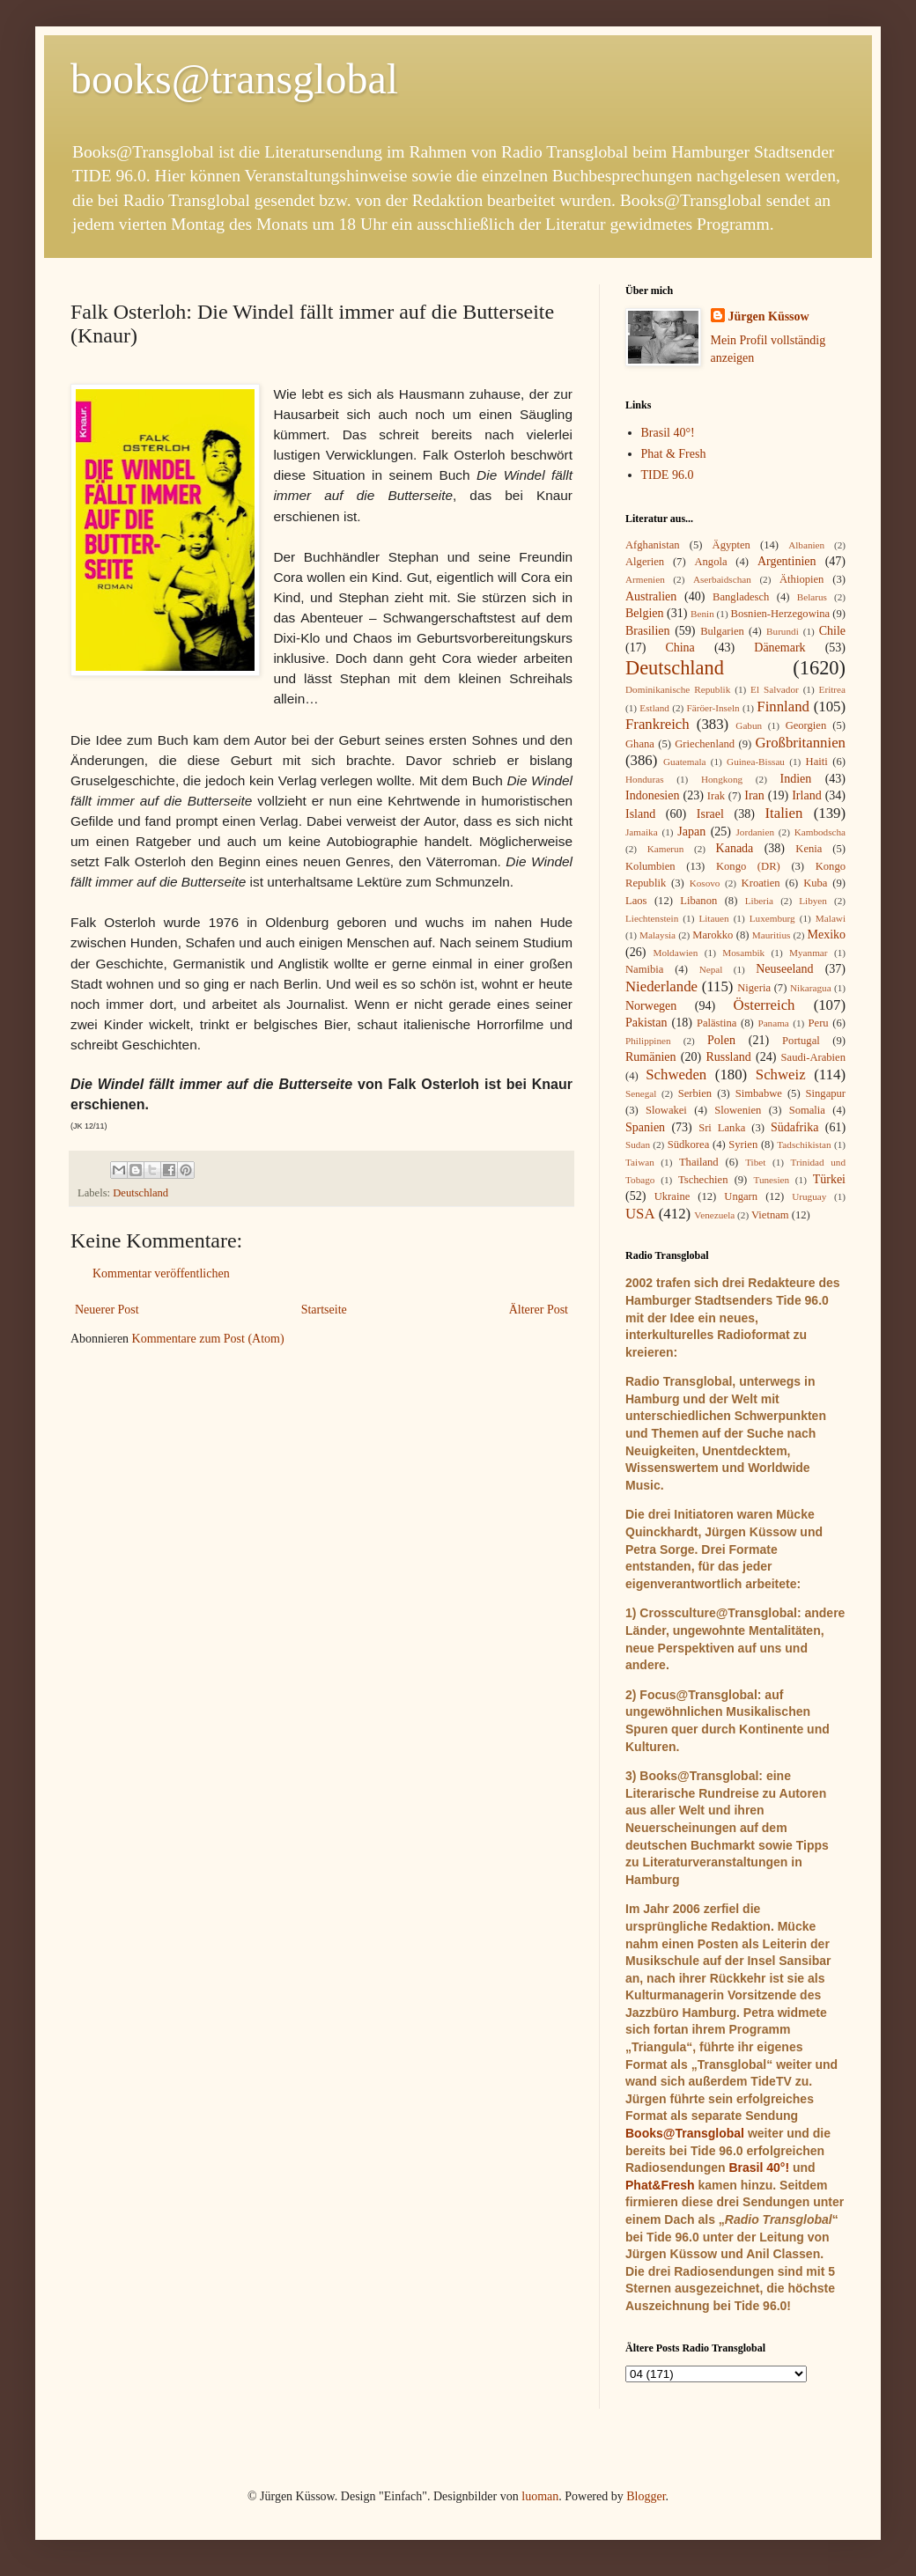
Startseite (324, 1309)
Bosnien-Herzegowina (781, 613)
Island (640, 814)
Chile (832, 630)
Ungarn (740, 1196)
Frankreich (657, 724)
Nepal (711, 969)
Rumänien (650, 1057)
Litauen (713, 918)
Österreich (764, 1005)
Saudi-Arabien (813, 1057)
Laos (635, 900)
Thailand (699, 1162)
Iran (754, 795)
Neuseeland (784, 968)
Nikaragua (810, 988)
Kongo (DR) (748, 866)
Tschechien (703, 1180)
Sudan (637, 1144)
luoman (539, 2496)
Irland (806, 795)
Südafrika (794, 1127)
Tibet (755, 1162)
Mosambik (743, 952)
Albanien (806, 545)
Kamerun (665, 848)
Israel (710, 814)
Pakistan (646, 1022)
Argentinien (786, 561)
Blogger (645, 2496)
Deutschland (140, 1193)
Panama (772, 1023)
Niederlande (661, 986)
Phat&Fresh (660, 2185)
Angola (710, 562)
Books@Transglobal (684, 2133)
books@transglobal (234, 78)
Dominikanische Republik (677, 689)
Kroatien (761, 883)
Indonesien (652, 795)
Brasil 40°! (668, 432)
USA (640, 1213)
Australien (650, 596)
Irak (716, 796)
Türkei (829, 1179)
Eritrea (832, 689)
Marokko (712, 935)
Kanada (735, 848)
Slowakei (666, 1110)
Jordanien (755, 832)
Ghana (639, 744)
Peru (819, 1023)
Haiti (817, 761)
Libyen (813, 900)
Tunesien (771, 1179)
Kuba (815, 883)
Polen (721, 1040)
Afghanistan (652, 545)
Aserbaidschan (722, 579)
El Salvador (774, 689)
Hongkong (721, 779)
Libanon (698, 900)
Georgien (806, 725)
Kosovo (705, 883)
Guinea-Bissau (756, 761)
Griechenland (705, 744)
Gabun (748, 725)
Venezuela (714, 1215)
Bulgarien (722, 631)
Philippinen (648, 1040)
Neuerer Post (107, 1309)
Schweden (676, 1074)
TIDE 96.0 (667, 475)
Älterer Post (538, 1309)
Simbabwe (758, 1093)
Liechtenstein (651, 918)
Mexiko (826, 934)
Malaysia (657, 935)
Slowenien (737, 1110)
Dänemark (779, 647)
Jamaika (641, 832)
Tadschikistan (804, 1144)
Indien (796, 778)
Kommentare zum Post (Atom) (208, 1338)
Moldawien (675, 952)
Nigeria (754, 988)
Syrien (742, 1144)
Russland (727, 1057)
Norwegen (650, 1005)
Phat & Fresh (673, 453)
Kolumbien (650, 866)
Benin (702, 613)
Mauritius (771, 935)
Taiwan (639, 1162)
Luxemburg (772, 918)
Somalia (807, 1110)
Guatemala (684, 761)
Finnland (783, 706)
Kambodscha (820, 832)
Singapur (826, 1093)
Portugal (801, 1040)
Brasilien (647, 630)
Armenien (645, 579)
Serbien (695, 1093)
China (679, 647)
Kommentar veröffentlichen (161, 1273)
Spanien (645, 1127)
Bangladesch (741, 597)
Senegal (640, 1093)
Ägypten (731, 545)
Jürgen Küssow (768, 316)
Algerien (644, 562)
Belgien (644, 613)
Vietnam (770, 1215)
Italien (783, 813)
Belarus (812, 597)
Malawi (831, 918)
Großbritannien (800, 742)
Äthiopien (801, 579)
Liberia (759, 900)
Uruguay (809, 1196)
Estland (654, 708)
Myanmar (808, 952)
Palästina (716, 1023)
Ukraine (672, 1196)
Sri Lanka (721, 1128)
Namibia (644, 969)
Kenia (808, 849)
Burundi (782, 631)
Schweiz (781, 1074)
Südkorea (689, 1144)
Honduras (644, 779)
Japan (691, 831)
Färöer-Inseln (713, 708)
